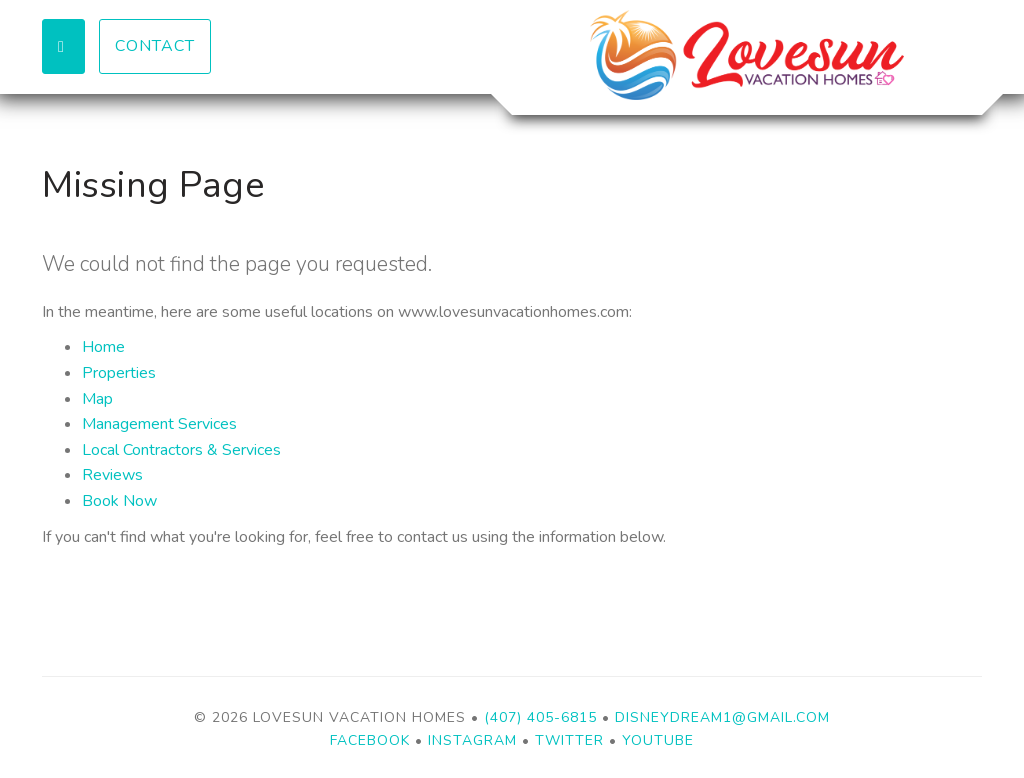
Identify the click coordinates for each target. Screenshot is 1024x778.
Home (103, 347)
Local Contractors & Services (181, 450)
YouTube (658, 740)
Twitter (569, 740)
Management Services (159, 424)
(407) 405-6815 (540, 717)
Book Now (119, 501)
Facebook (370, 740)
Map (97, 399)
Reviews (112, 475)
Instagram (472, 740)
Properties (119, 373)
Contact (155, 46)
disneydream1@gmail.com (722, 717)
